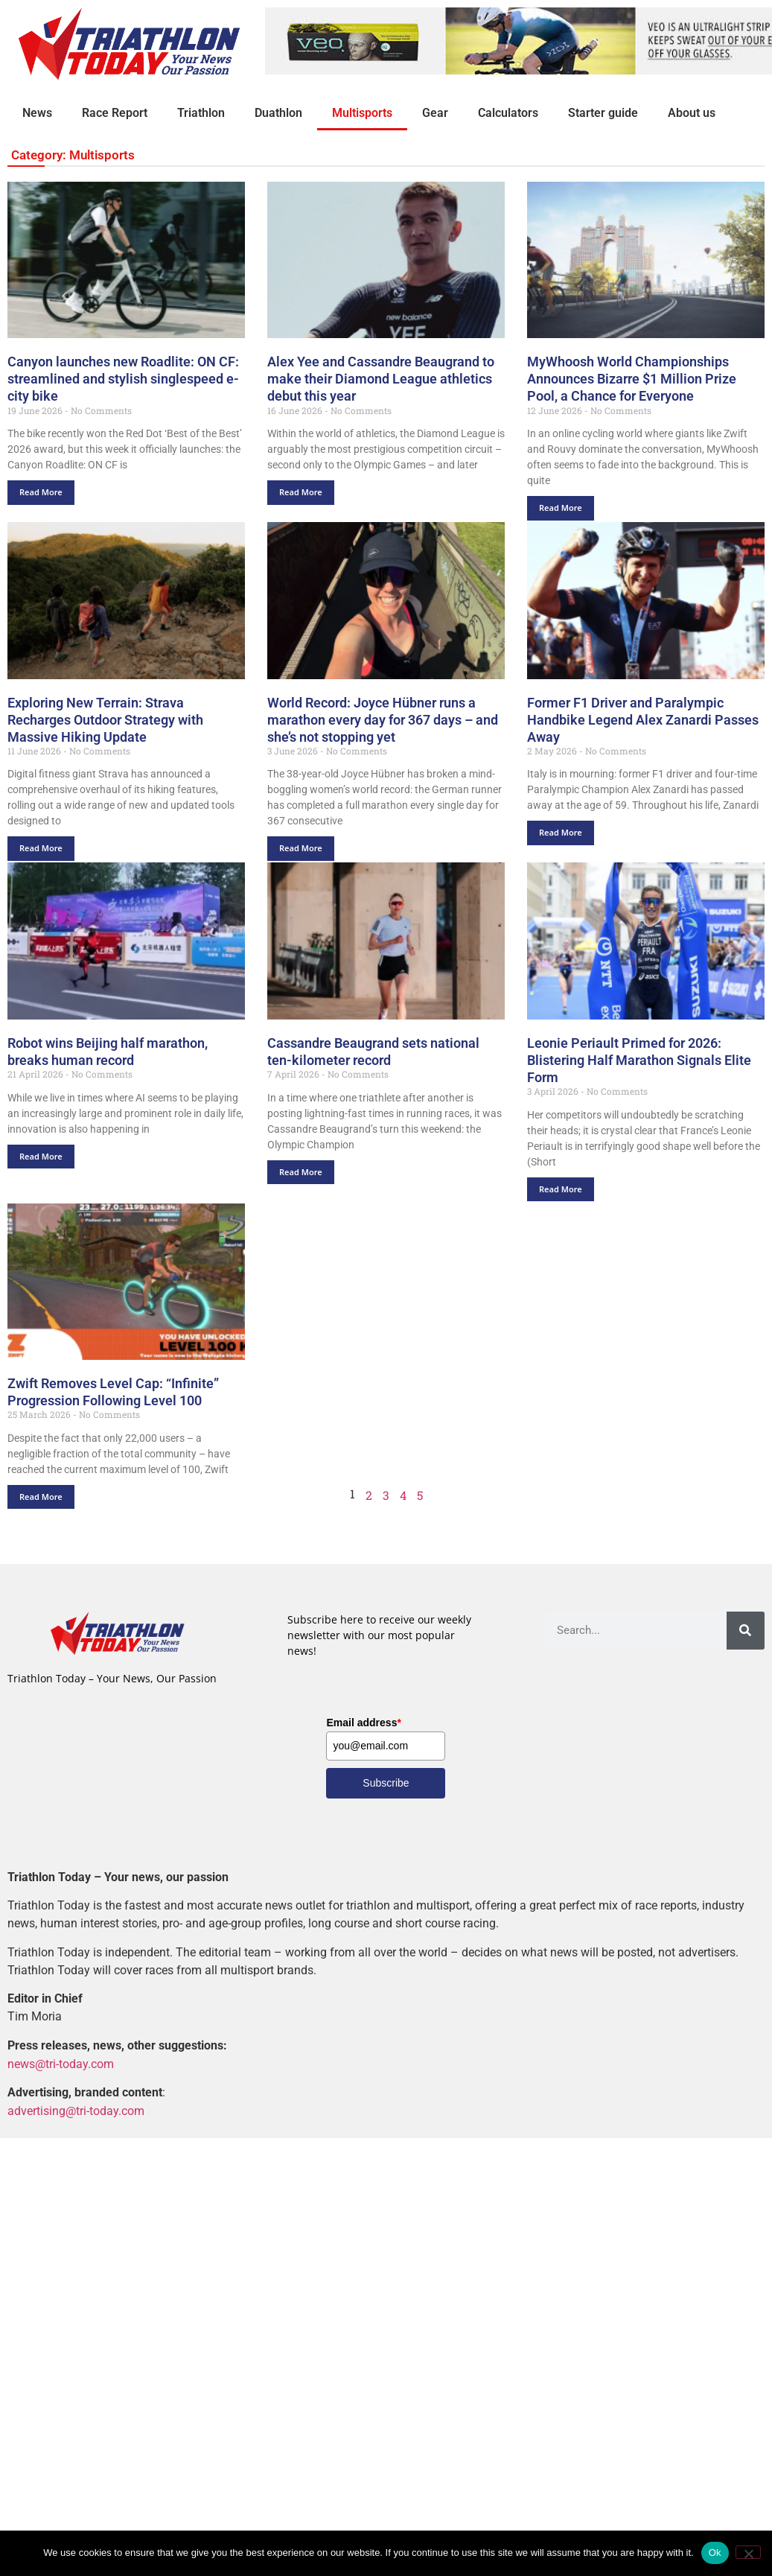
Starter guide (603, 113)
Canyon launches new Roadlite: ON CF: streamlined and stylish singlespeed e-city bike (123, 379)
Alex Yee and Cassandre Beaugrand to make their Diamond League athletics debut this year (380, 379)
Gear (435, 113)
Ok (715, 2552)
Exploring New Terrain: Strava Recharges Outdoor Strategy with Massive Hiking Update (105, 720)
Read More (41, 491)
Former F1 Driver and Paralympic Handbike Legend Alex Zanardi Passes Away (643, 720)
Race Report (114, 113)
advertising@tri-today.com (75, 2110)
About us (691, 113)
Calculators (508, 113)
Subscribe (386, 1783)
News (37, 113)
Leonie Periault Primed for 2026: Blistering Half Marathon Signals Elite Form (639, 1060)
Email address (363, 1722)
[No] (748, 2552)
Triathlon (201, 113)
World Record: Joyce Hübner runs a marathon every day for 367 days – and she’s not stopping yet (382, 720)
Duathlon (278, 113)
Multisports (362, 113)
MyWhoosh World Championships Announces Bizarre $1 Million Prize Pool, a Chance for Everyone (631, 379)
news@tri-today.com (60, 2063)
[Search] (746, 1631)
